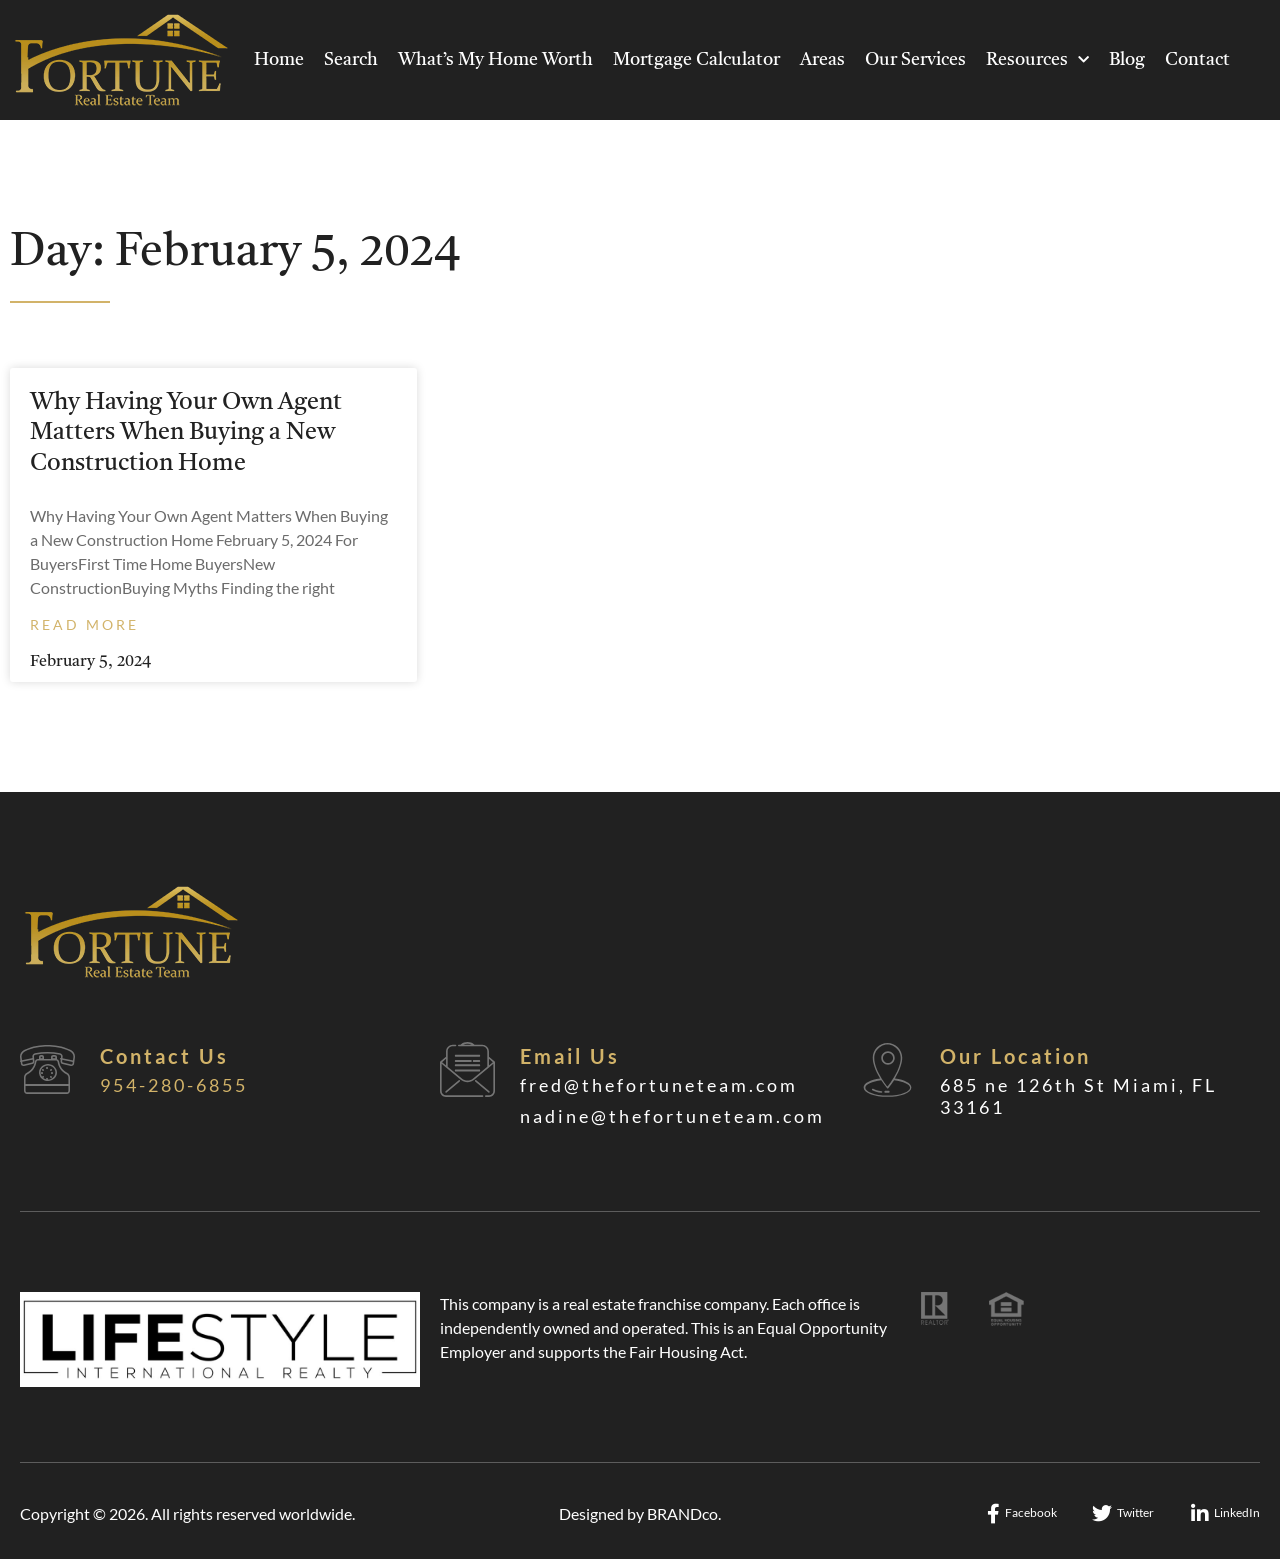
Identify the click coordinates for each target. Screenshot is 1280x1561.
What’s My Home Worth (495, 60)
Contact (1197, 60)
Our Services (915, 60)
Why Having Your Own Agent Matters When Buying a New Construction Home (186, 433)
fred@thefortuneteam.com (659, 1085)
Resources (1037, 60)
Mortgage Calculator (696, 60)
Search (351, 60)
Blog (1127, 60)
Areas (822, 60)
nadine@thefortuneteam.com (672, 1116)
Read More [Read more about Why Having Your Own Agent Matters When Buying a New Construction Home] (84, 624)
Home (279, 60)
